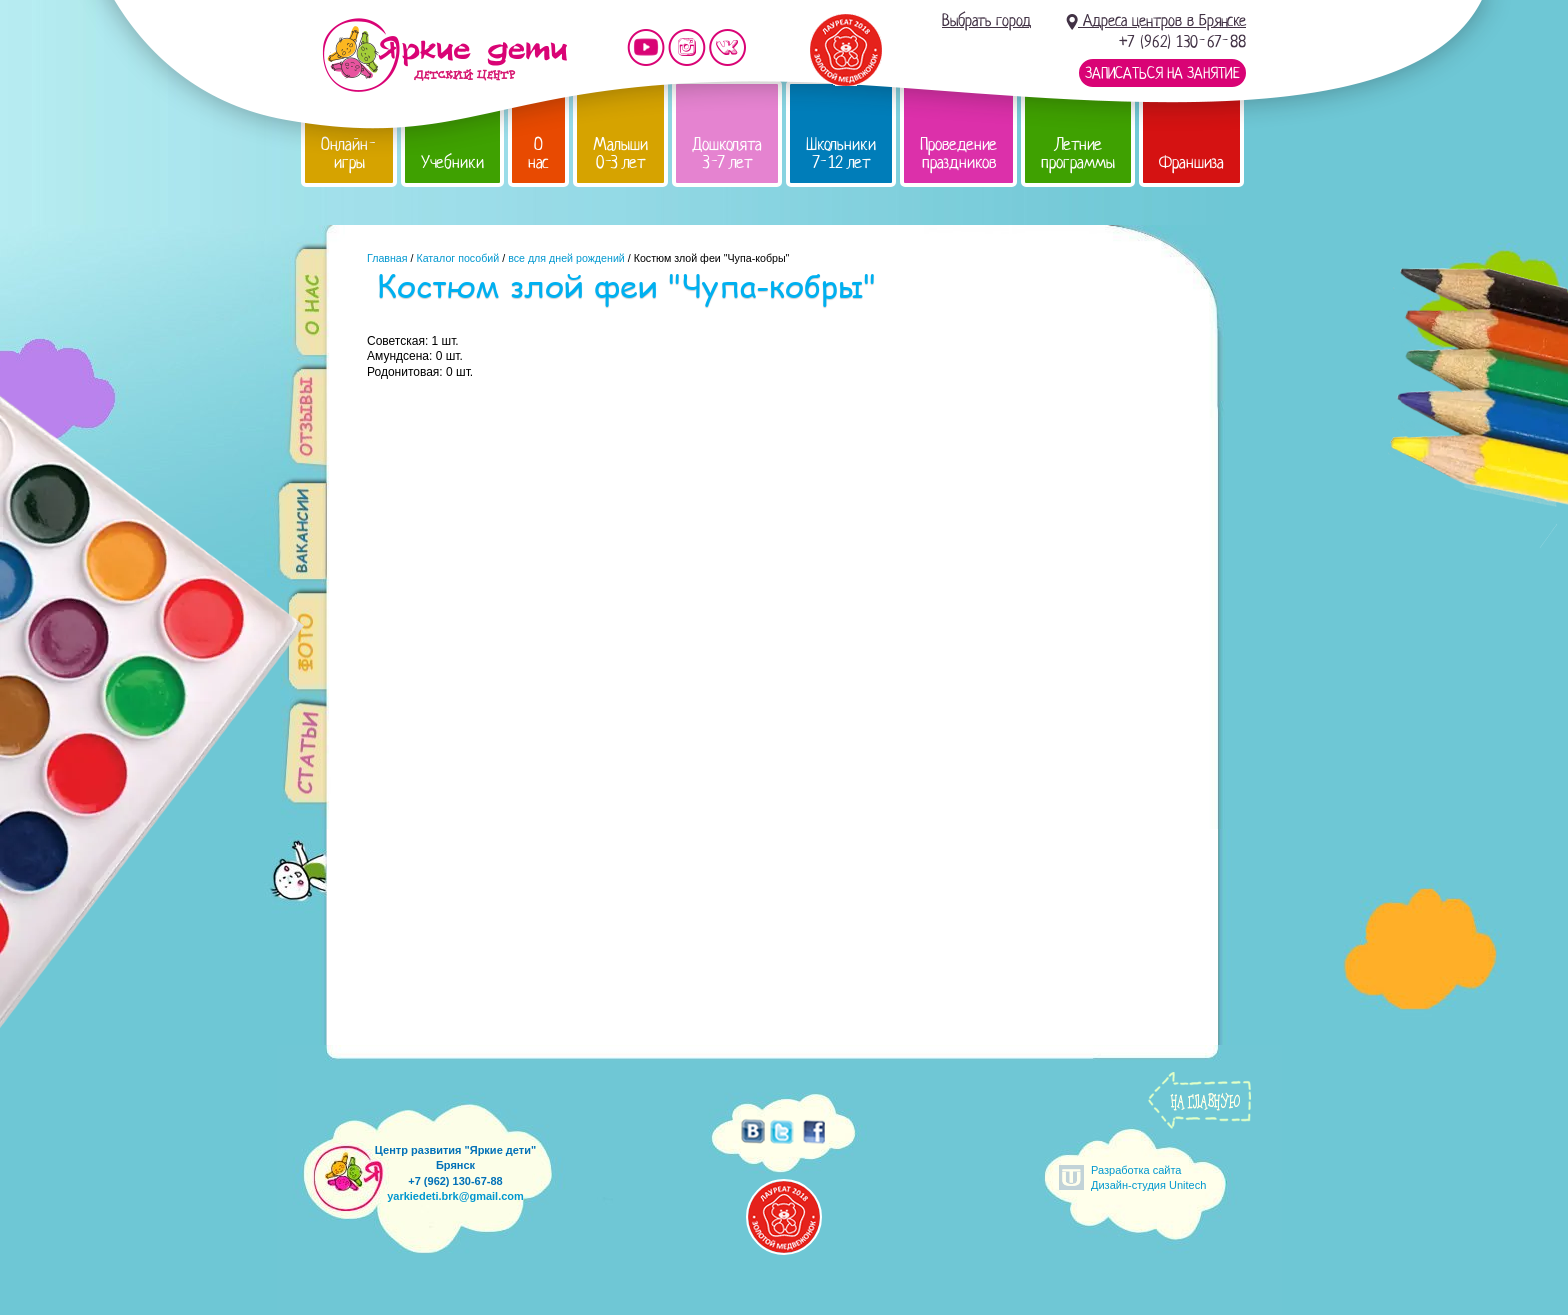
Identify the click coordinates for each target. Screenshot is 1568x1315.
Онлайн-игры (349, 153)
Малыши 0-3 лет (620, 153)
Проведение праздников (958, 153)
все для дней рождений (566, 258)
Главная (387, 258)
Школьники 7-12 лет (841, 153)
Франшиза (1191, 162)
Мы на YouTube (646, 47)
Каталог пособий (457, 258)
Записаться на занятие (1162, 73)
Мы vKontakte (728, 47)
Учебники (452, 162)
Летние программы (1078, 153)
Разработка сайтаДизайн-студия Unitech (1148, 1177)
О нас (538, 153)
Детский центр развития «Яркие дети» (444, 55)
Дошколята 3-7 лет (727, 153)
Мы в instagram (687, 47)
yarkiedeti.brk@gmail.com (455, 1196)
